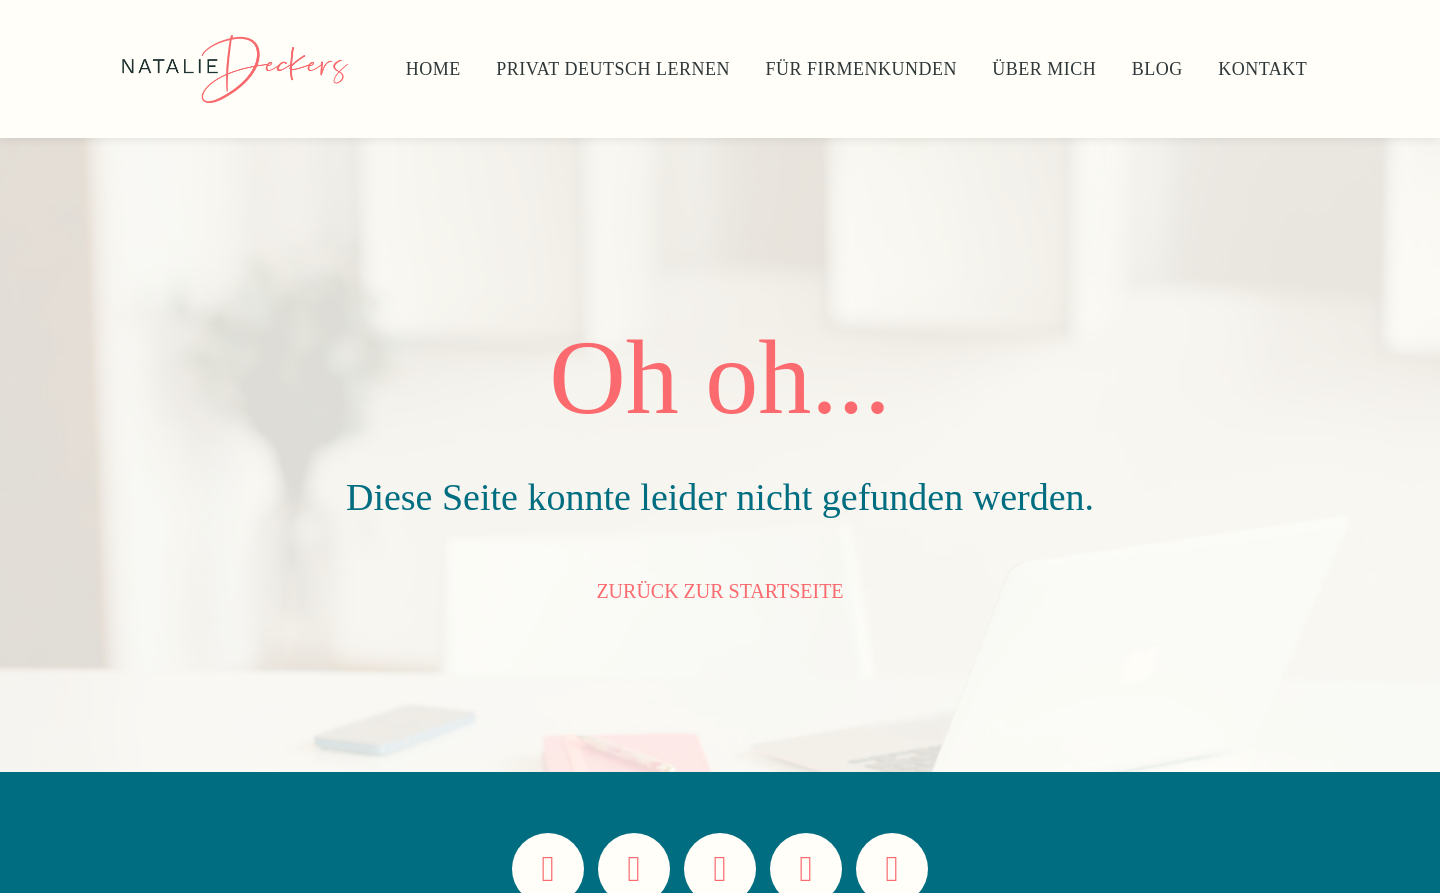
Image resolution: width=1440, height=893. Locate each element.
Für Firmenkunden (861, 69)
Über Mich (1044, 69)
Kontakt (1262, 69)
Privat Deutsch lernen (613, 69)
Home (433, 69)
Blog (1157, 69)
